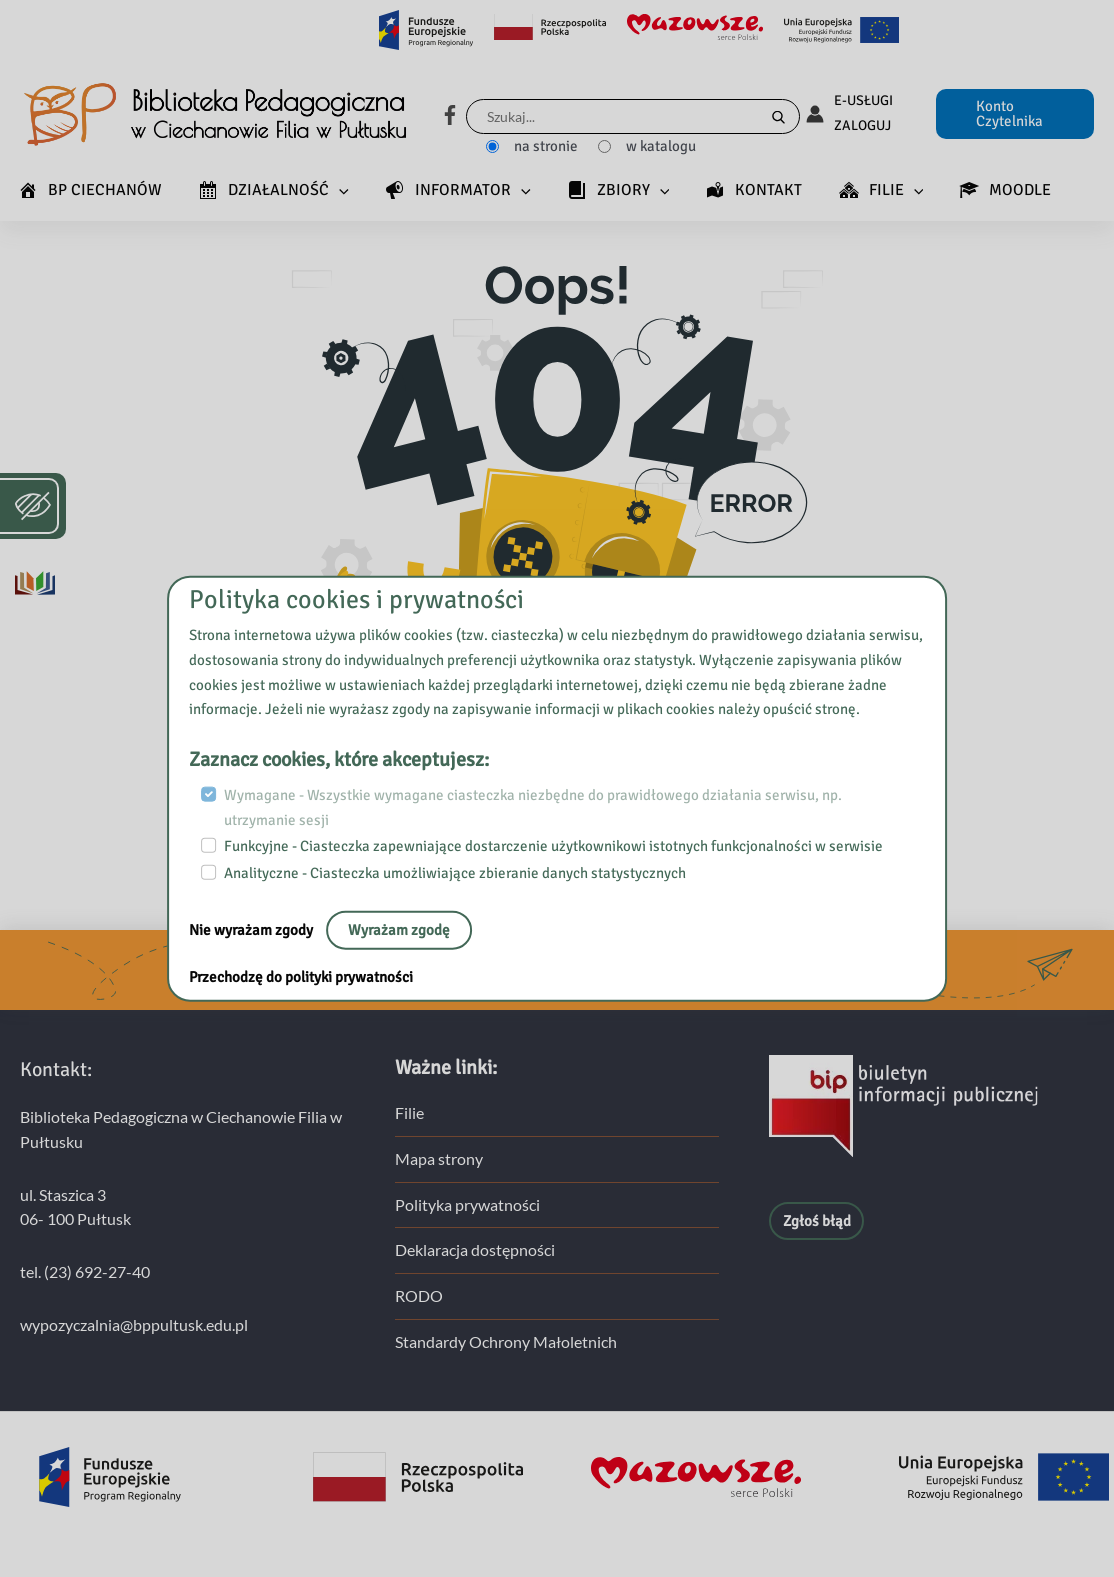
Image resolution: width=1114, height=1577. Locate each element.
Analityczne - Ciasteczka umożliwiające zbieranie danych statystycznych (455, 873)
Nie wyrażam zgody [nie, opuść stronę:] (252, 929)
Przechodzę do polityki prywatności (301, 976)
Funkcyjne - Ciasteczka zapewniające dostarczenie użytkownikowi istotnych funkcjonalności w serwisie (553, 846)
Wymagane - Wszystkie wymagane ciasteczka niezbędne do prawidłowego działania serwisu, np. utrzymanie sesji (533, 807)
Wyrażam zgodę (399, 929)
